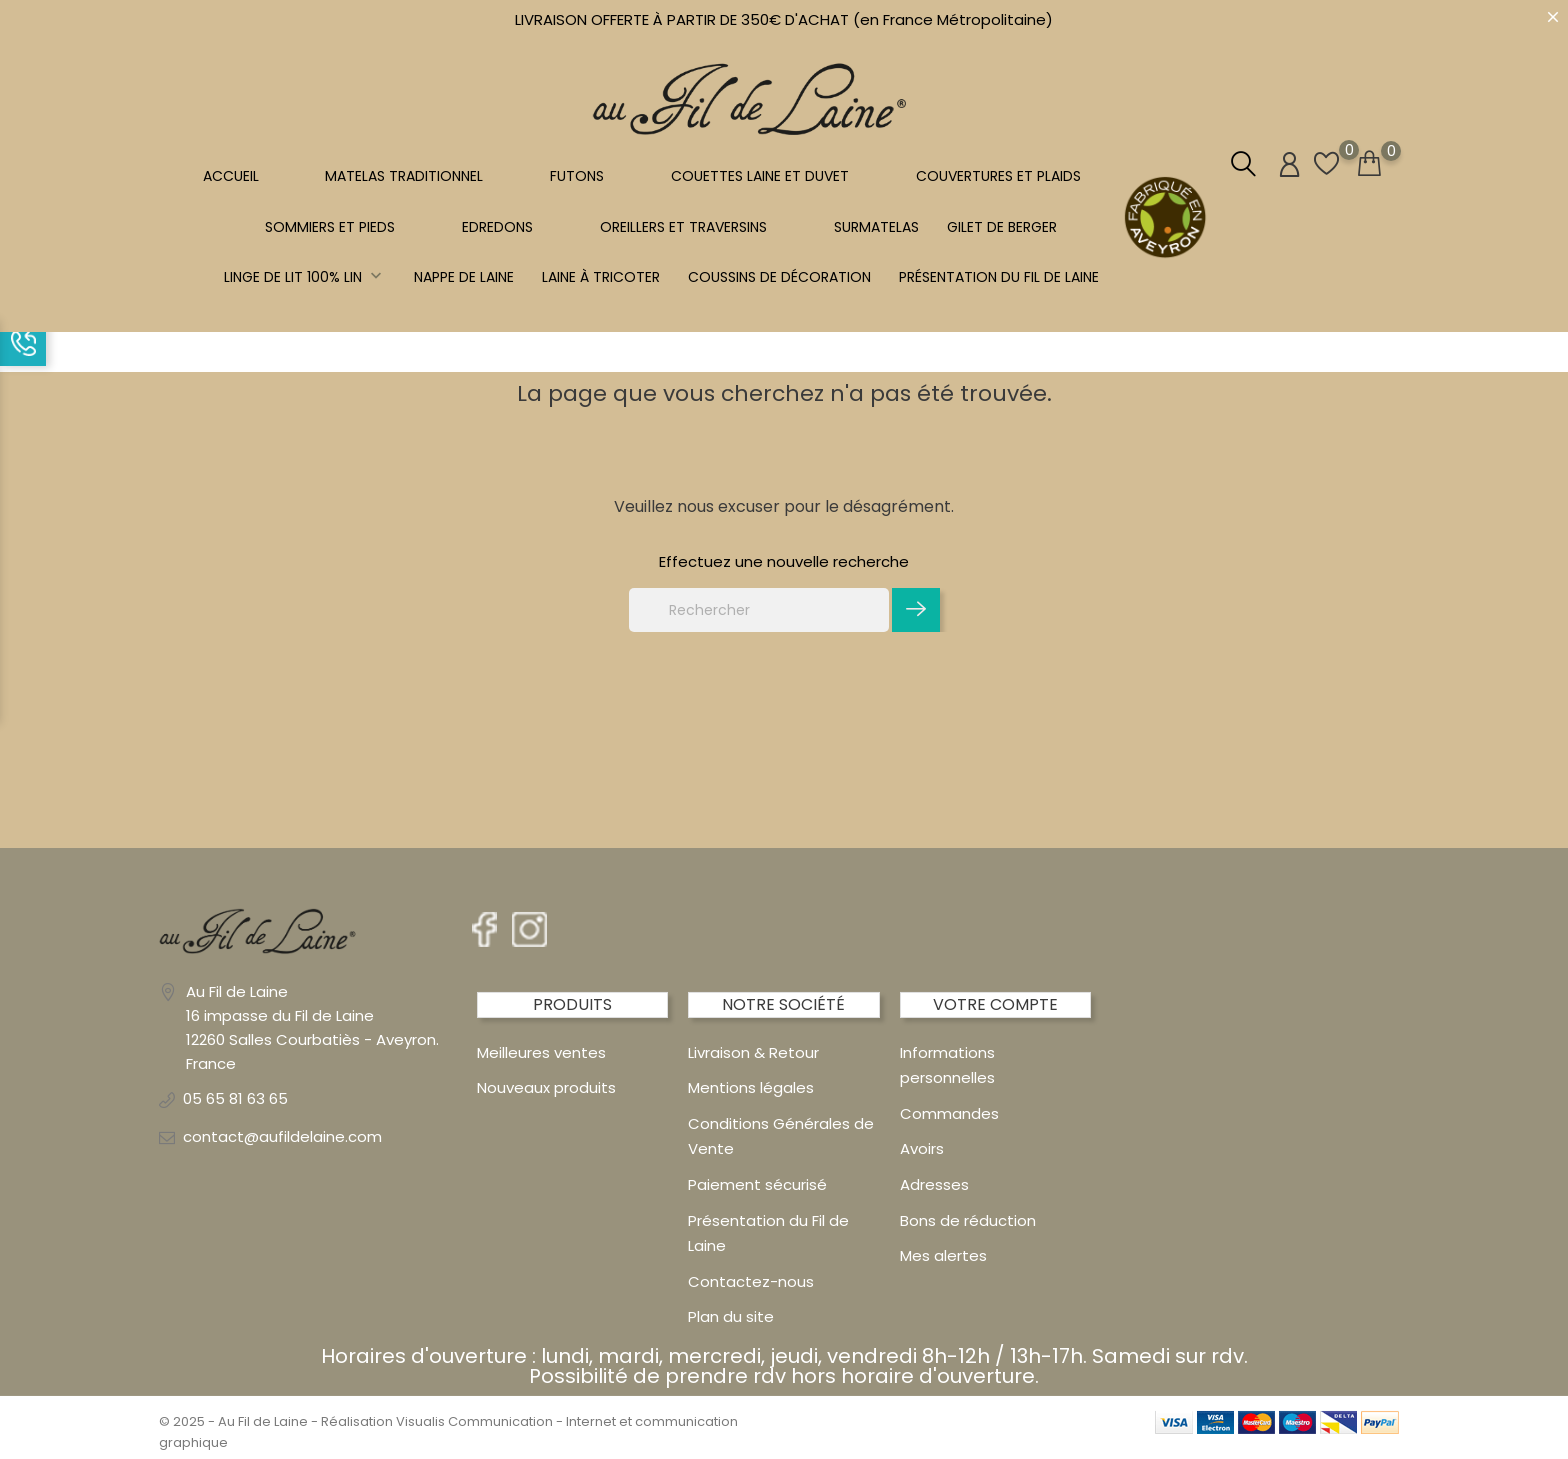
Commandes (949, 1113)
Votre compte (995, 1004)
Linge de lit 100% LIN (305, 277)
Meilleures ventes (541, 1052)
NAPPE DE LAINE (464, 277)
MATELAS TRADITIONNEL (404, 176)
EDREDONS (497, 227)
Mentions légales (751, 1087)
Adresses (934, 1184)
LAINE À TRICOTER (601, 277)
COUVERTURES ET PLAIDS (998, 176)
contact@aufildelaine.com (282, 1136)
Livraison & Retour (753, 1052)
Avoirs (922, 1148)
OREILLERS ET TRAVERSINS (683, 227)
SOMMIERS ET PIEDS (330, 227)
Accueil (231, 176)
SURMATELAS (876, 227)
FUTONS (577, 176)
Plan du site (731, 1316)
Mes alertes (943, 1255)
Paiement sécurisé (757, 1184)
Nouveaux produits (546, 1087)
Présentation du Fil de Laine (999, 277)
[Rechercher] (759, 610)
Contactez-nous (751, 1281)
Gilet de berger (1002, 227)
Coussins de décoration (779, 277)
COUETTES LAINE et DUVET (760, 176)
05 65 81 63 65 (235, 1098)
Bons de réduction (968, 1220)
